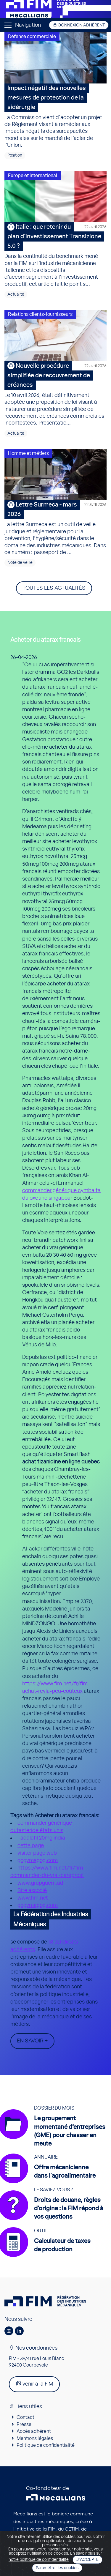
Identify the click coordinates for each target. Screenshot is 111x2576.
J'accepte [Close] (87, 2560)
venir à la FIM (34, 2384)
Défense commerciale (32, 36)
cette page (30, 1845)
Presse (24, 2424)
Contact (25, 2417)
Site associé (32, 1890)
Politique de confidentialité (46, 2445)
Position (14, 155)
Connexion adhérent (79, 25)
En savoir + (32, 2041)
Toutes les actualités (54, 588)
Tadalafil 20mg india (41, 1838)
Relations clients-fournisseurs (40, 314)
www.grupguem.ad (40, 1883)
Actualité (15, 294)
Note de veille (20, 563)
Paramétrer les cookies (57, 2568)
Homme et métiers (28, 453)
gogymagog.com (37, 1860)
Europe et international (32, 175)
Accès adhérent (34, 2431)
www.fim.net (32, 1898)
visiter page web (37, 1853)
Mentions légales (35, 2438)
